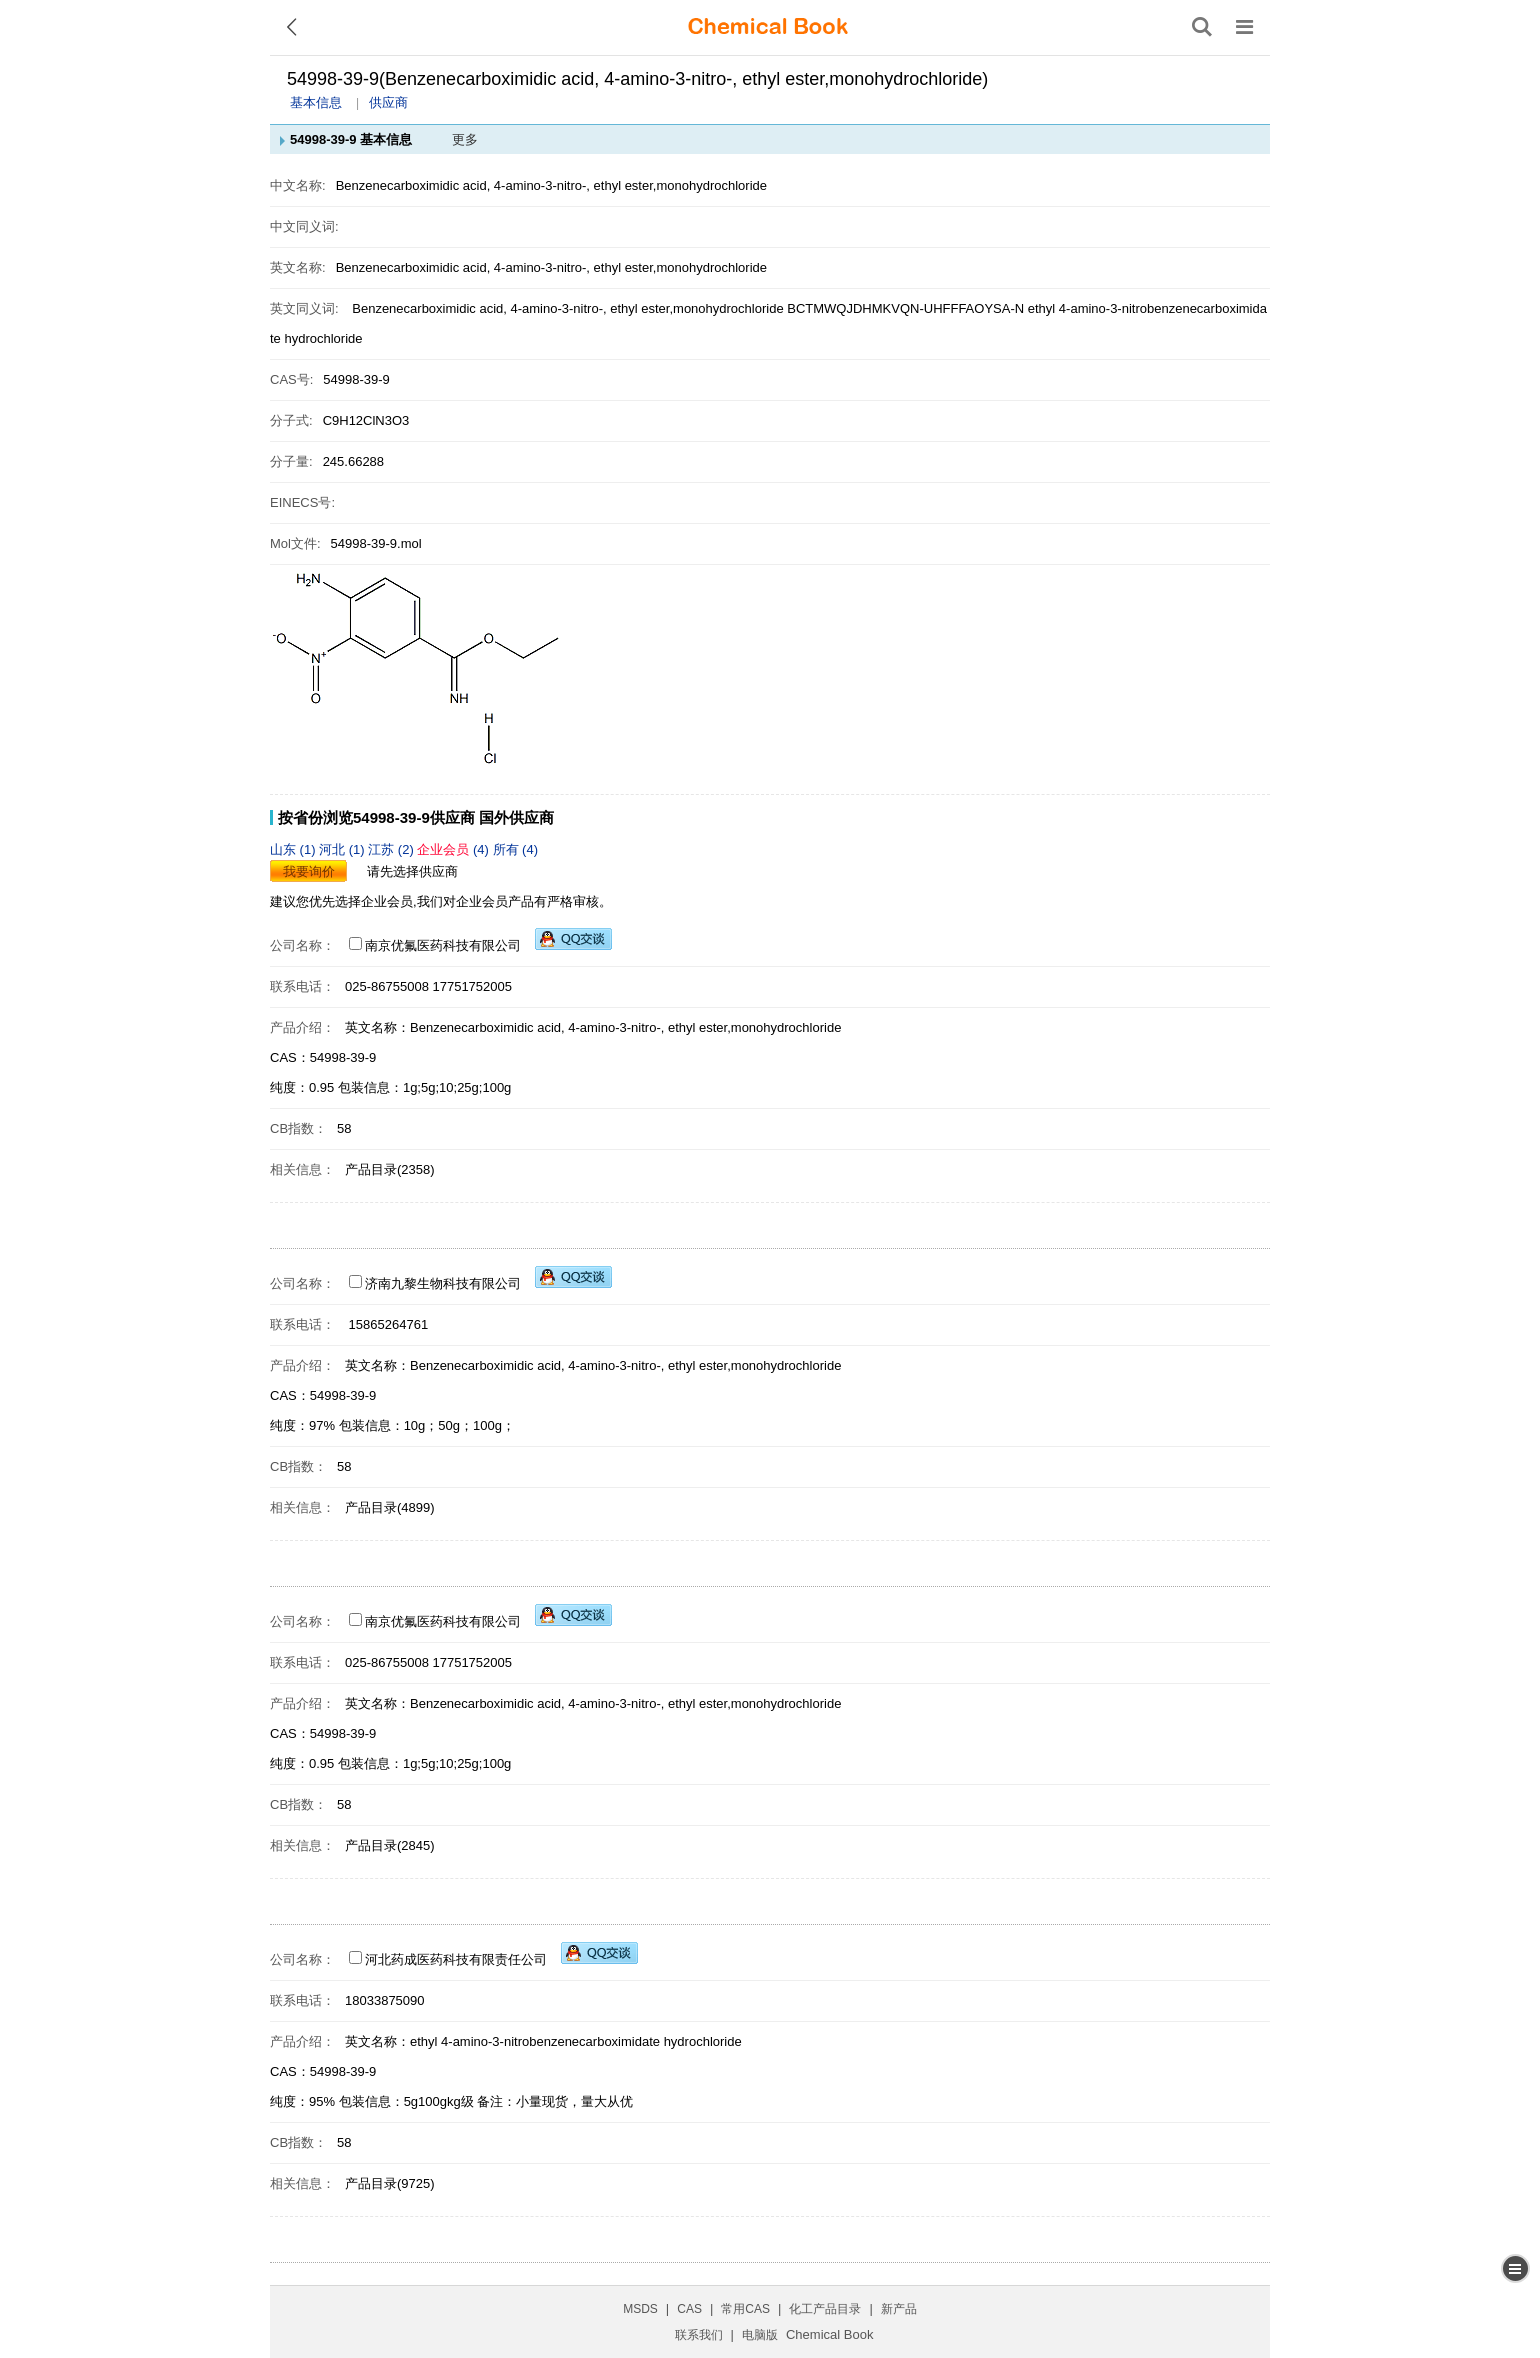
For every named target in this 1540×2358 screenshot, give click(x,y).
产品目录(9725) (390, 2183)
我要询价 (309, 871)
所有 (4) (516, 849)
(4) (454, 849)
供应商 (388, 102)
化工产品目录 (825, 2309)
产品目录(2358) (390, 1169)
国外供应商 (516, 817)
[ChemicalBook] (768, 27)
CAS (689, 2309)
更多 (465, 139)
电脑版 (760, 2335)
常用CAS (745, 2309)
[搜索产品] (1202, 27)
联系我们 (699, 2335)
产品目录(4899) (390, 1507)
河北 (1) (343, 849)
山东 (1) (294, 849)
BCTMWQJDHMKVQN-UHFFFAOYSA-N (905, 308)
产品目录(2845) (390, 1845)
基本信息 (316, 102)
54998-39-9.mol (376, 543)
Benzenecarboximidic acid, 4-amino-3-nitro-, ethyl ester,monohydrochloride (567, 308)
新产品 (899, 2309)
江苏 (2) (392, 849)
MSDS (640, 2309)
